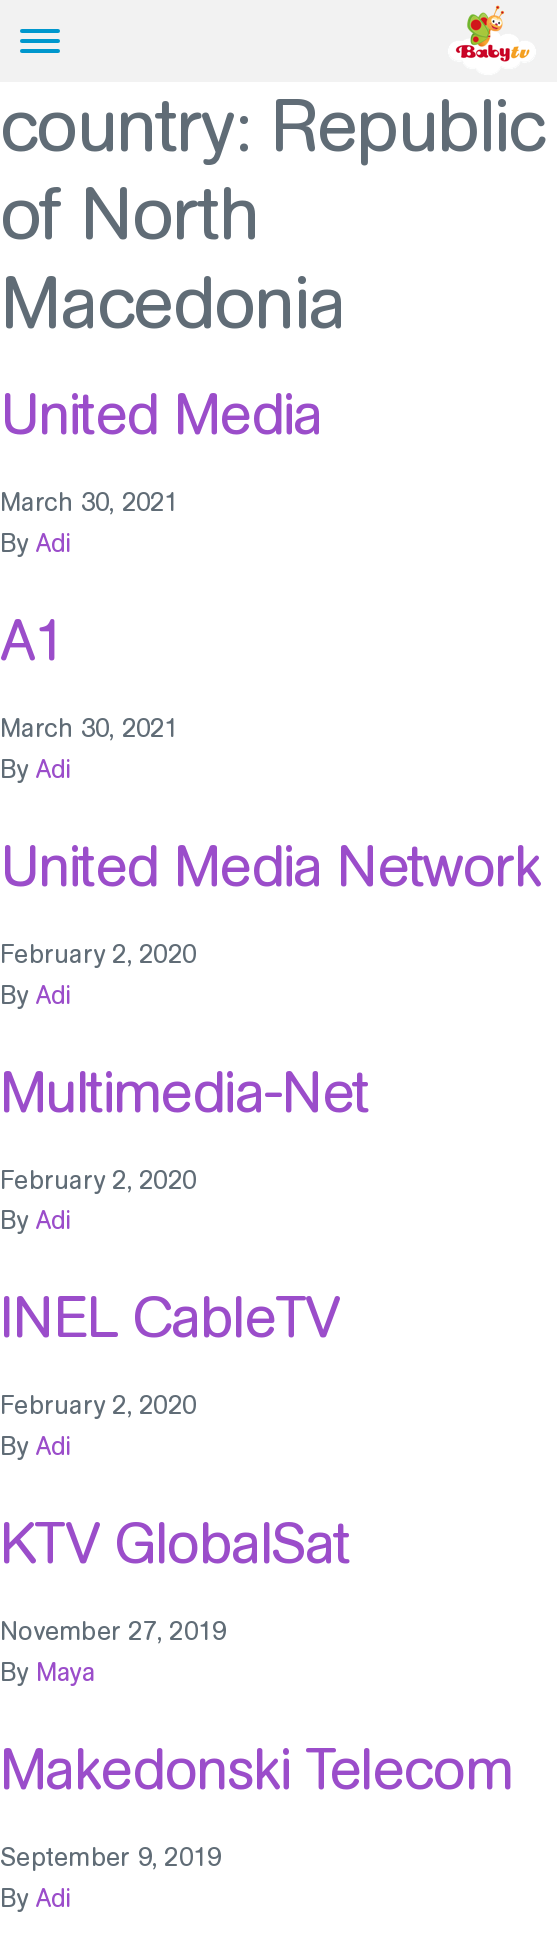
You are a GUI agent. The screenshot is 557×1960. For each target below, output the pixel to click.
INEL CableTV (169, 1317)
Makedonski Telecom (256, 1769)
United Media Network (270, 866)
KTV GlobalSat (174, 1543)
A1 (32, 640)
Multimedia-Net (184, 1092)
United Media (161, 414)
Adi (54, 543)
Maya (65, 1672)
